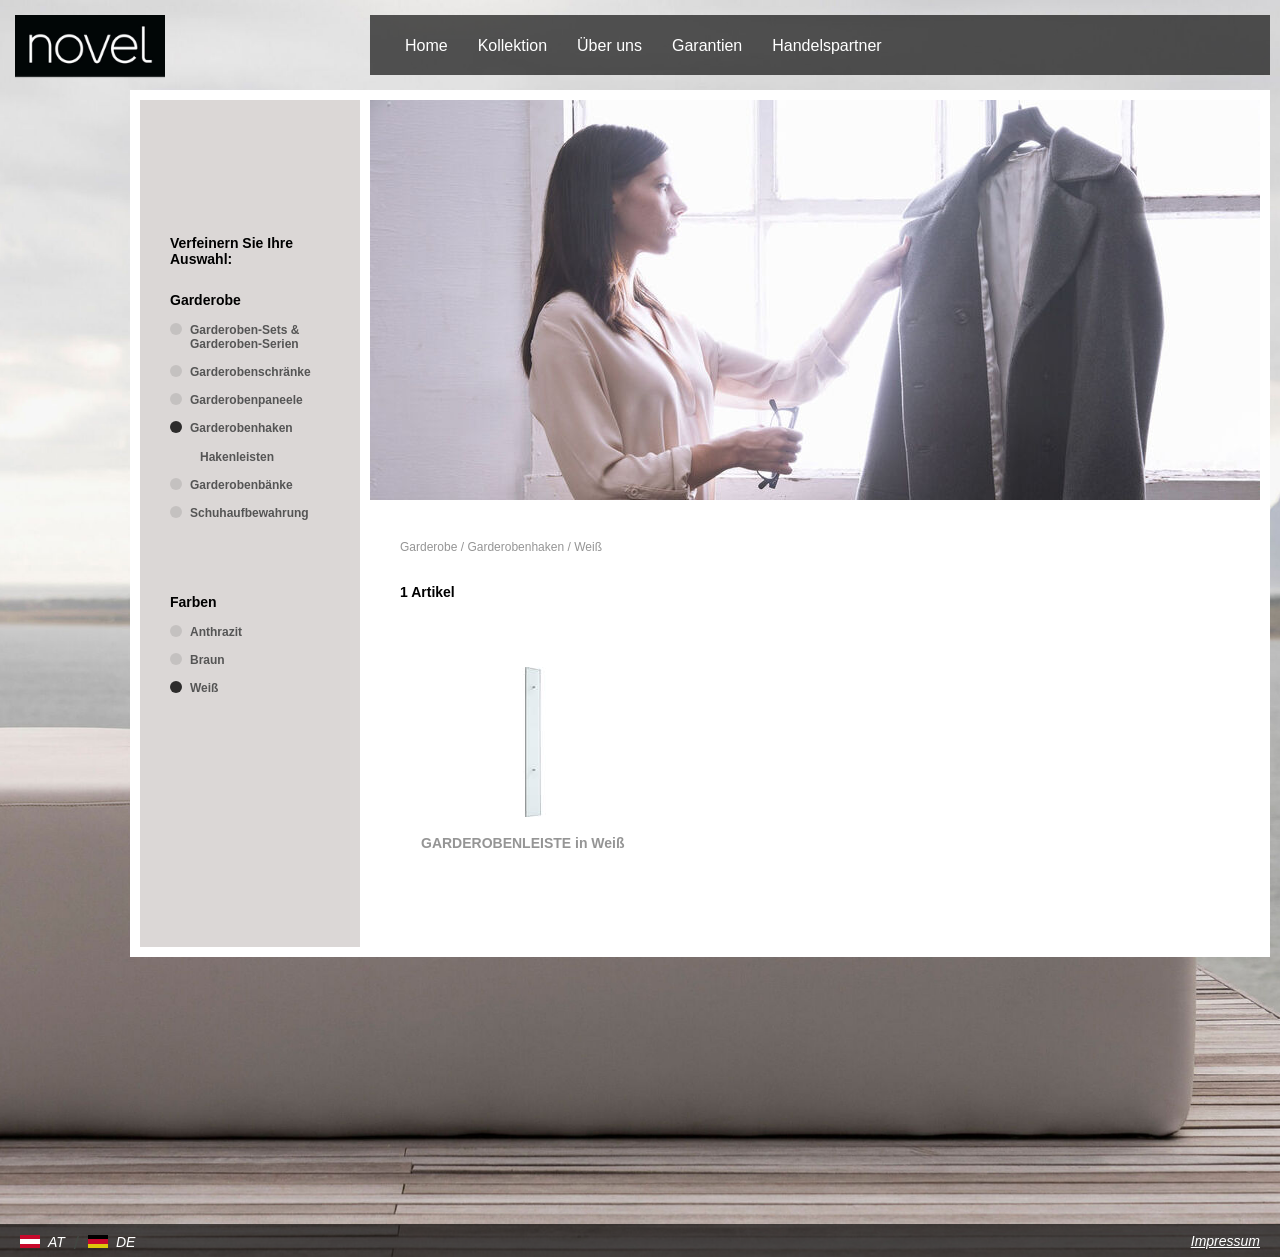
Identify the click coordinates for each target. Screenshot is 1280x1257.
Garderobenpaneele (246, 400)
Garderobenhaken (515, 547)
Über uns (609, 45)
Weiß (588, 547)
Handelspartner (826, 45)
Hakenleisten (237, 457)
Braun (207, 660)
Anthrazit (216, 632)
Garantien (707, 45)
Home (426, 45)
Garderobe (428, 547)
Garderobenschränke (250, 372)
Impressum (1225, 1241)
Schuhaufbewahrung (249, 513)
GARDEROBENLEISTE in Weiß (523, 843)
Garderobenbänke (241, 485)
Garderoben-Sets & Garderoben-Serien (244, 337)
